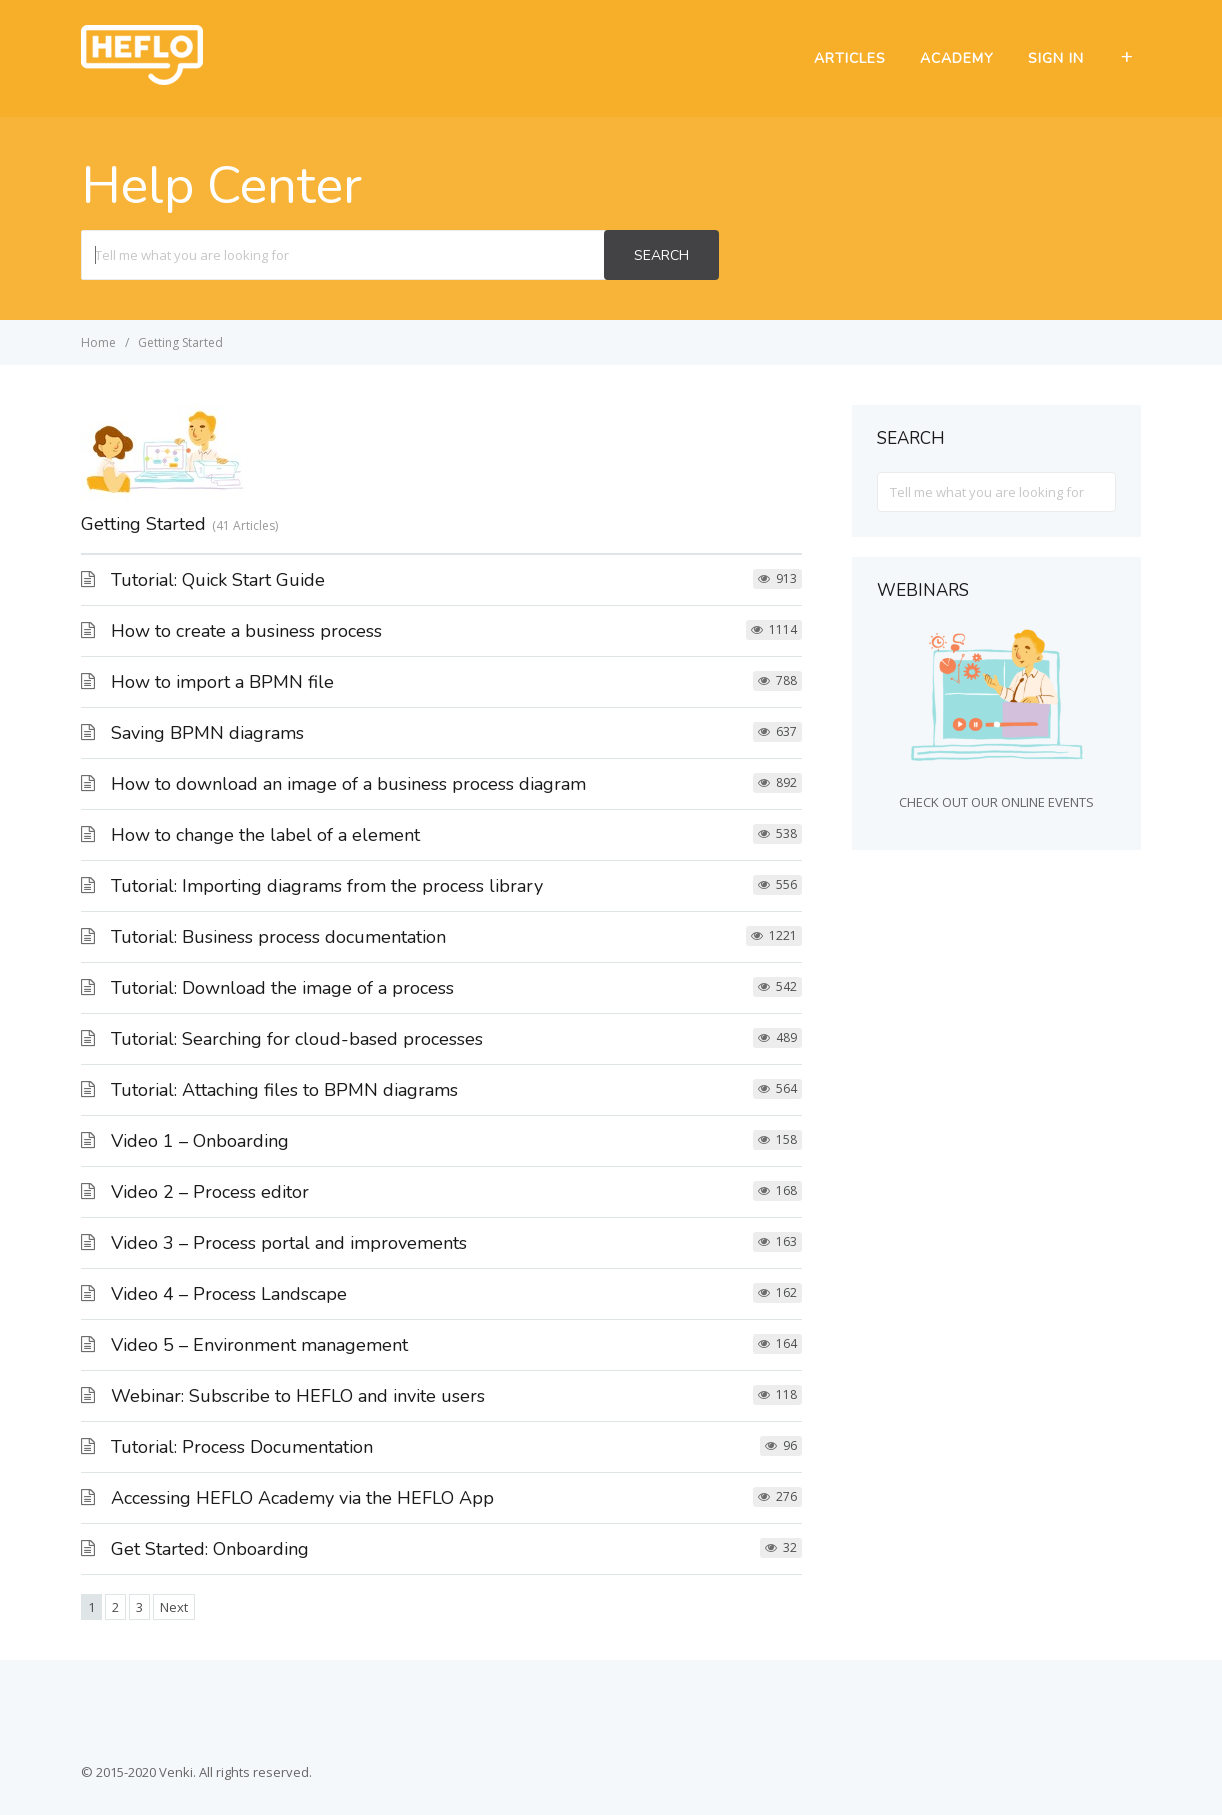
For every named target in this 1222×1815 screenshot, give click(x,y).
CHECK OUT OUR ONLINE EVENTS (996, 802)
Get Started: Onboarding (210, 1549)
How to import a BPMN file (222, 682)
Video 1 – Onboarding (200, 1141)
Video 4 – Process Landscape (229, 1294)
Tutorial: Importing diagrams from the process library (327, 886)
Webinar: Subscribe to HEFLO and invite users (298, 1396)
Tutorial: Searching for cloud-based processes (297, 1039)
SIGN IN (1056, 58)
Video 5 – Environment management (259, 1345)
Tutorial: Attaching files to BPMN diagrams (284, 1090)
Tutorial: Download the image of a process (282, 988)
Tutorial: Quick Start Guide (218, 580)
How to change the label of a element (265, 835)
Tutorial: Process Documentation (242, 1447)
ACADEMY (957, 58)
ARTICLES (850, 58)
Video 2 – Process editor (210, 1192)
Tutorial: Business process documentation (278, 937)
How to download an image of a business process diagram (348, 784)
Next (174, 1607)
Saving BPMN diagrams (207, 733)
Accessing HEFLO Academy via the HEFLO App (302, 1498)
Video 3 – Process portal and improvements (289, 1243)
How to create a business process (246, 631)
